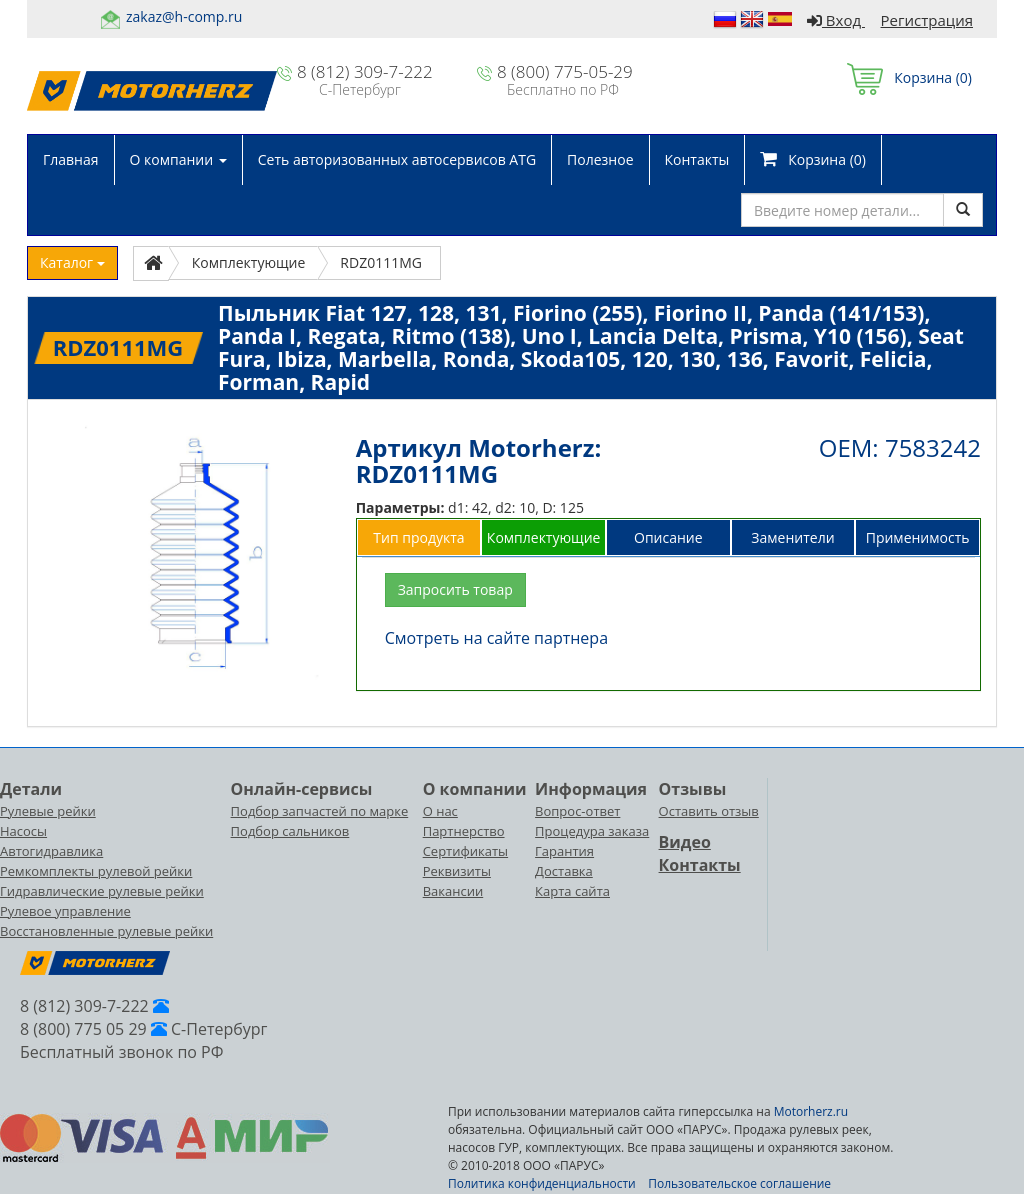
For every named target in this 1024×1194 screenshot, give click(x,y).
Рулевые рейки (48, 811)
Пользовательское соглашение (739, 1183)
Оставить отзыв (709, 811)
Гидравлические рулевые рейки (102, 891)
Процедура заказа (592, 831)
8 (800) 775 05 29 (83, 1029)
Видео (685, 842)
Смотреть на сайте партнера (496, 638)
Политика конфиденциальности (542, 1183)
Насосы (23, 831)
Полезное (600, 159)
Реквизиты (457, 871)
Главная (71, 159)
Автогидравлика (51, 851)
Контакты (697, 159)
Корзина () (909, 77)
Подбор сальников (290, 831)
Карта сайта (572, 891)
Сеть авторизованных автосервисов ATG (397, 159)
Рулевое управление (65, 911)
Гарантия (564, 851)
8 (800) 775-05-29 (565, 71)
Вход (836, 20)
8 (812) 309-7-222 (365, 71)
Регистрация (927, 20)
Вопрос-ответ (577, 811)
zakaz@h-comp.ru (184, 16)
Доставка (564, 871)
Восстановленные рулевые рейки (106, 931)
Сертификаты (465, 851)
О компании (178, 159)
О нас (440, 811)
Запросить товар (455, 589)
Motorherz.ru (811, 1111)
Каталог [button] (72, 262)
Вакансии (453, 891)
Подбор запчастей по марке (320, 811)
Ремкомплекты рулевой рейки (96, 871)
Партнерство (464, 831)
